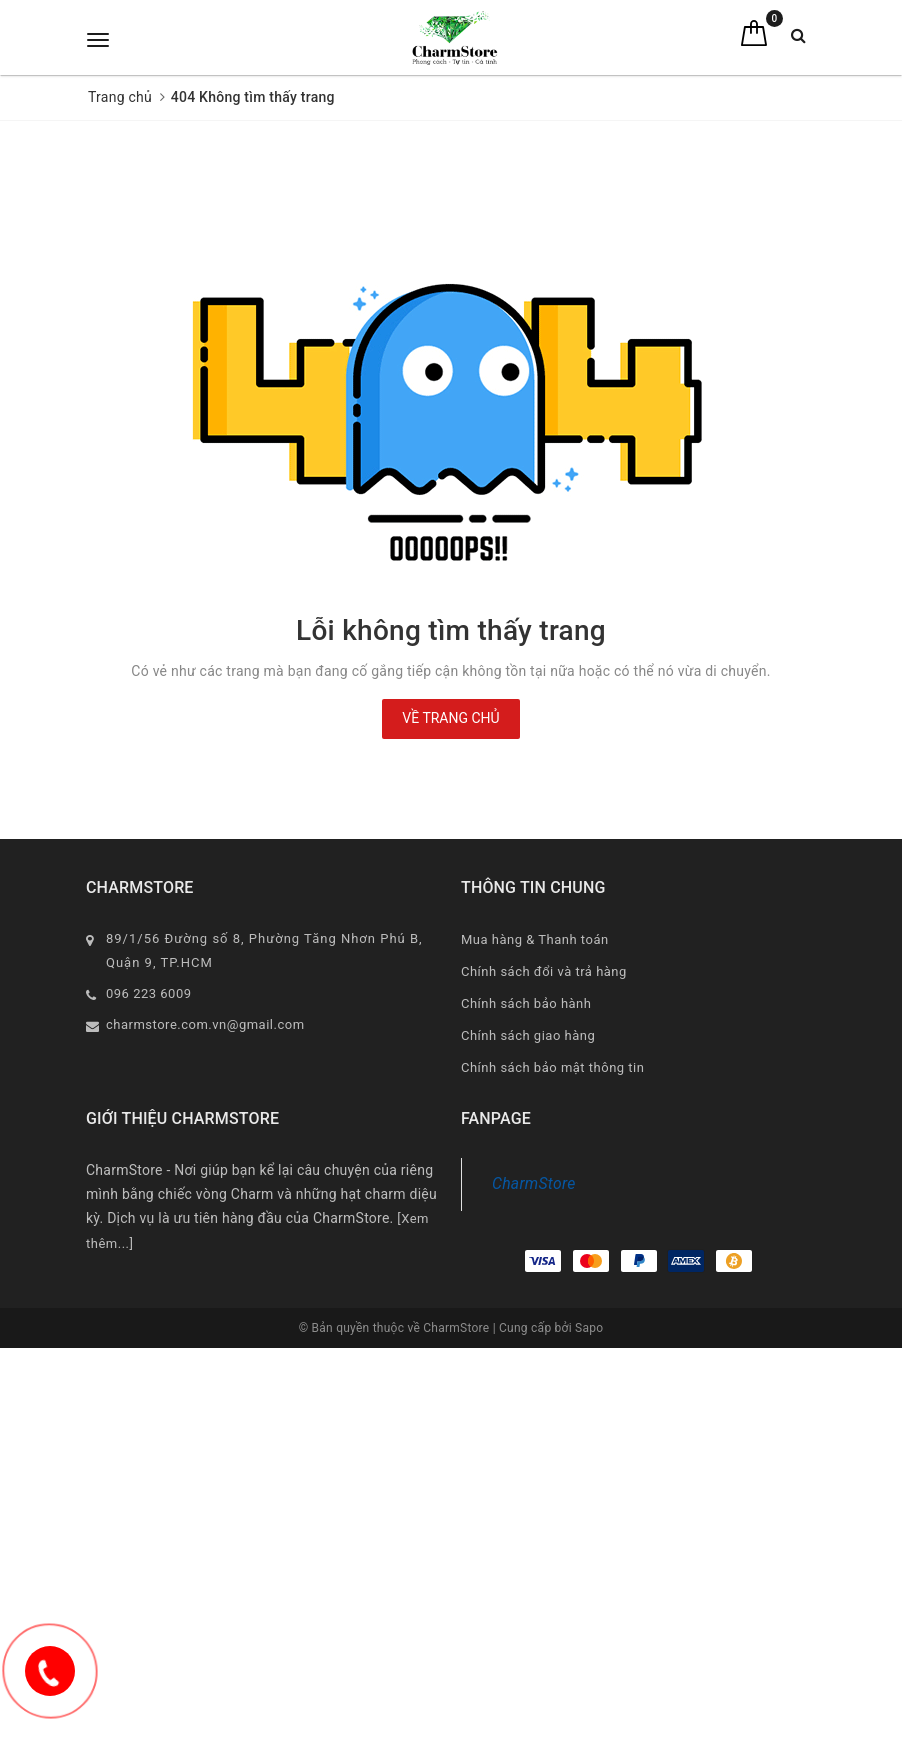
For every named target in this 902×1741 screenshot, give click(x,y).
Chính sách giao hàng (528, 1035)
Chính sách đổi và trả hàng (544, 971)
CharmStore (534, 1183)
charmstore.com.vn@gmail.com (205, 1024)
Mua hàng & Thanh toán (535, 939)
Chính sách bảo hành (526, 1003)
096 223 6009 (149, 993)
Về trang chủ (450, 718)
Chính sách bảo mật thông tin (552, 1067)
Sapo (589, 1328)
